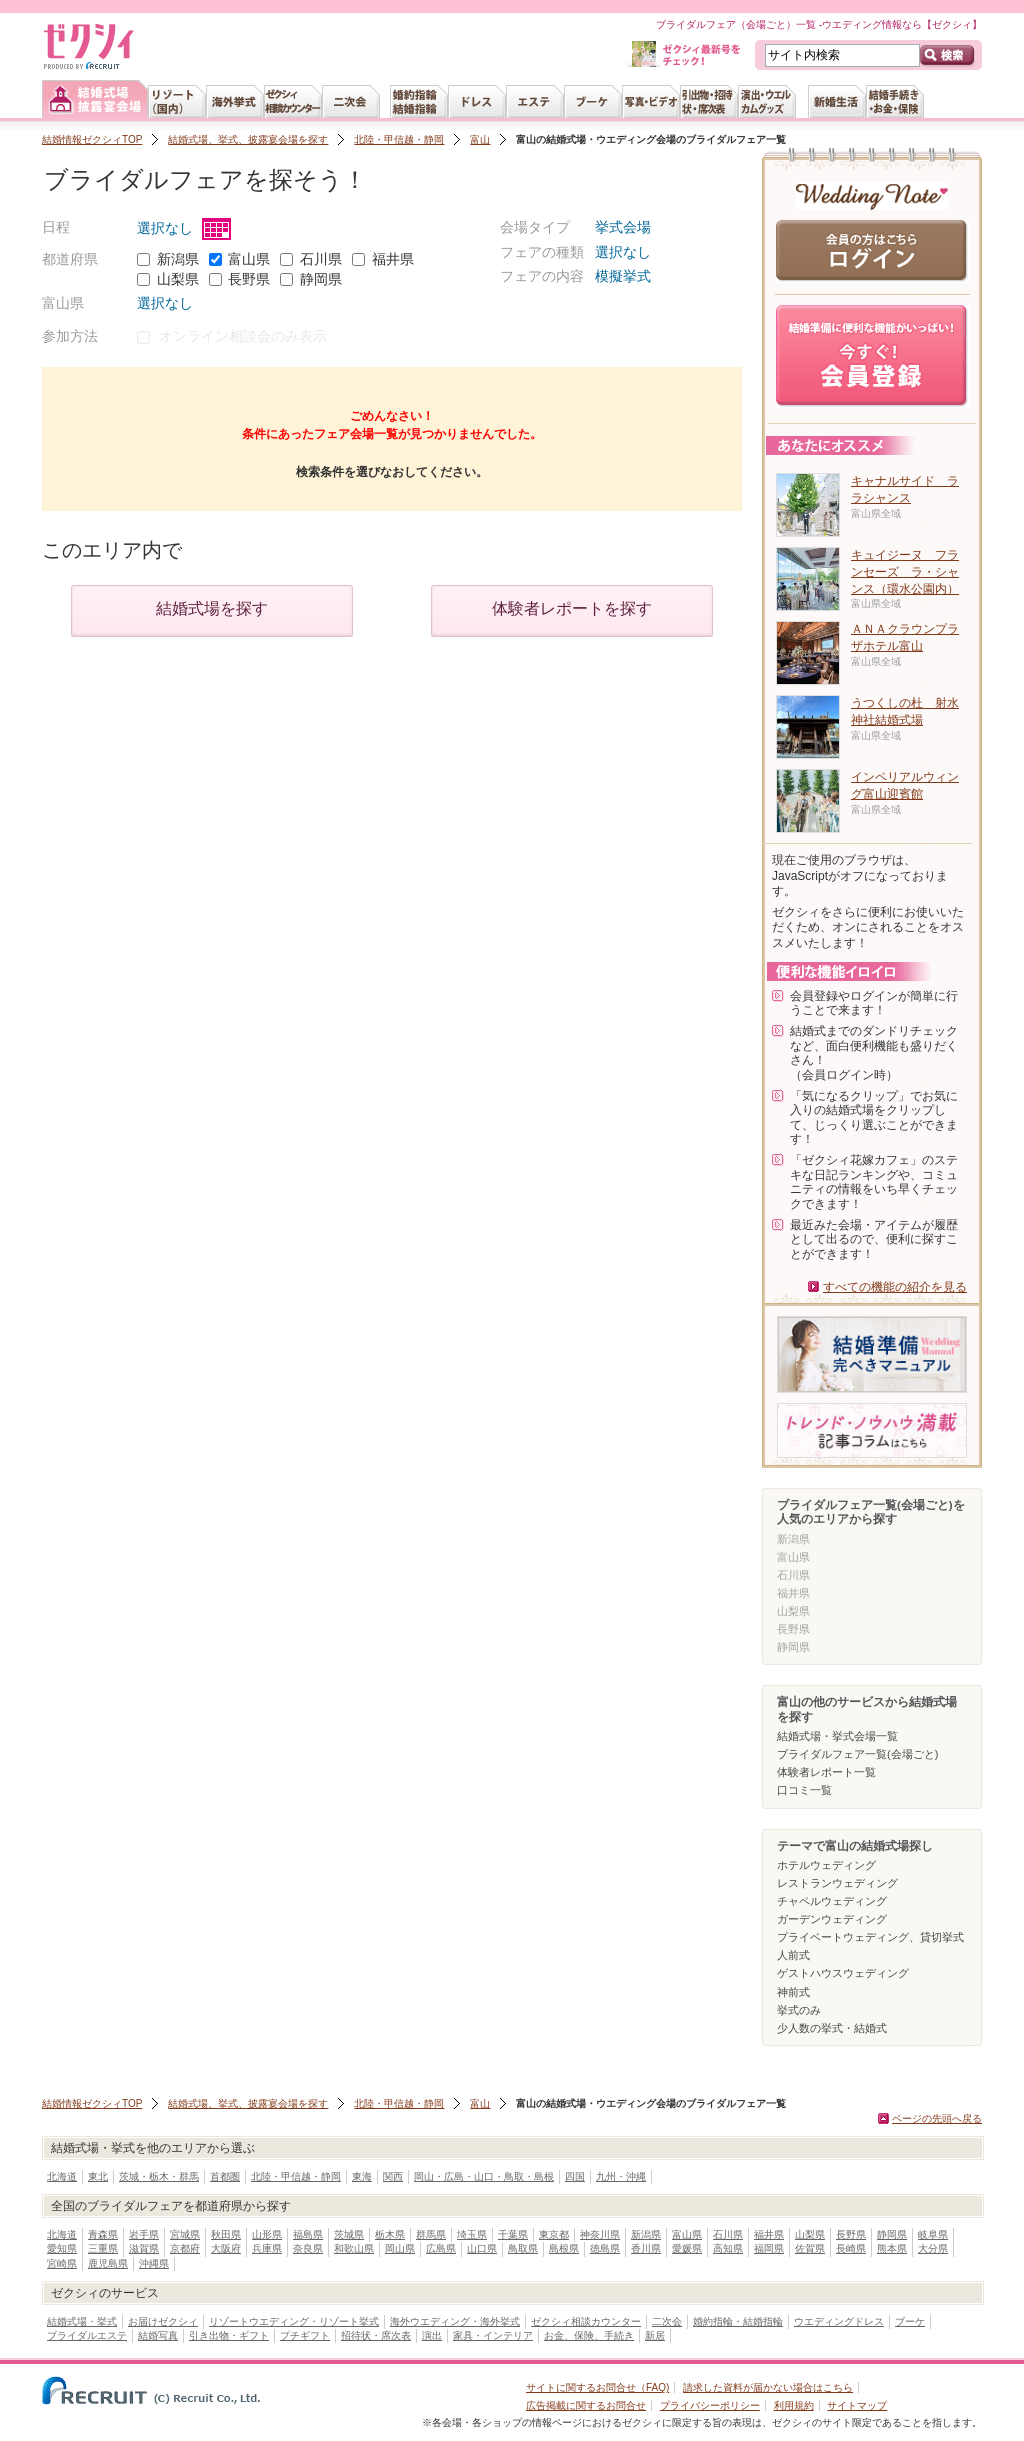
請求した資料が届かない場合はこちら (768, 2387)
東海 (362, 2176)
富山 (480, 139)
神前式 (793, 1992)
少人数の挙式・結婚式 (832, 2028)
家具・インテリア (493, 2335)
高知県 (728, 2248)
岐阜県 (933, 2234)
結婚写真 (158, 2335)
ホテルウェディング (826, 1865)
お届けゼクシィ (163, 2321)
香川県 (646, 2248)
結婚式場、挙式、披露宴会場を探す (248, 139)
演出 (432, 2335)
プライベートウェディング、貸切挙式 (870, 1937)
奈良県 (308, 2248)
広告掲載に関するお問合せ (586, 2405)
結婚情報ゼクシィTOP (92, 139)
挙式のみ (799, 2010)
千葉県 (513, 2234)
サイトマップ (857, 2405)
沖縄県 (154, 2263)
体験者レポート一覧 (826, 1772)
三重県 (103, 2248)
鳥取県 (523, 2248)
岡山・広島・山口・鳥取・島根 (484, 2176)
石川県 (321, 259)
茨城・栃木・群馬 (159, 2176)
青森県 (103, 2234)
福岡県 (769, 2248)
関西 (393, 2176)
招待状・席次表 (376, 2335)
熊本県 (892, 2248)
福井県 (393, 259)
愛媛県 (687, 2248)
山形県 (267, 2234)
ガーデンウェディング (832, 1919)
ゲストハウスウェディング (843, 1973)
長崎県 (851, 2248)
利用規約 (794, 2405)
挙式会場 (623, 227)
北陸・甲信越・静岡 (399, 139)
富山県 (249, 259)
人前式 (793, 1955)
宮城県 (185, 2234)
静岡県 (321, 279)
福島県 (308, 2234)
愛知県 (62, 2248)
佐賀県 (810, 2248)
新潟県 (178, 259)
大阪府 (226, 2248)
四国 (575, 2176)
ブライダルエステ (87, 2335)
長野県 (249, 279)
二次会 (667, 2321)
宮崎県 (62, 2263)
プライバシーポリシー (710, 2405)
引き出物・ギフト (229, 2335)
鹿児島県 (108, 2263)
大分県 (933, 2248)
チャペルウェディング (832, 1901)
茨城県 (349, 2234)
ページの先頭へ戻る (937, 2118)
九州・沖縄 (621, 2176)
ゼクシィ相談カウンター (586, 2321)
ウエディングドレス (839, 2321)
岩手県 (144, 2234)
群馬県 (431, 2234)
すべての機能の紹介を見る (895, 1287)
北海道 (62, 2176)
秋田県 (226, 2234)
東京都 (554, 2234)
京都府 (185, 2248)
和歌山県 (354, 2248)
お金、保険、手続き (589, 2335)
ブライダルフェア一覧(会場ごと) (857, 1754)
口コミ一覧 (804, 1790)
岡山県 (400, 2248)
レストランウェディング (837, 1883)
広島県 (441, 2248)
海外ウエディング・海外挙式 (455, 2321)
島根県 (564, 2248)
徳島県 (605, 2248)
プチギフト (305, 2335)
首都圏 (225, 2176)
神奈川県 (600, 2234)
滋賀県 (144, 2248)
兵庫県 (267, 2248)
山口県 (482, 2248)
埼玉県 (472, 2234)
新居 (655, 2335)
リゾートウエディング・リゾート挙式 (294, 2321)
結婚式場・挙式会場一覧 (837, 1736)
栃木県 (390, 2234)
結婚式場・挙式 (82, 2321)
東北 (98, 2176)
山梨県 (178, 279)
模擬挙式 (623, 276)
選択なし (184, 228)
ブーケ (910, 2321)
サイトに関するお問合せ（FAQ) (597, 2387)
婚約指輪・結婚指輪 (738, 2321)
